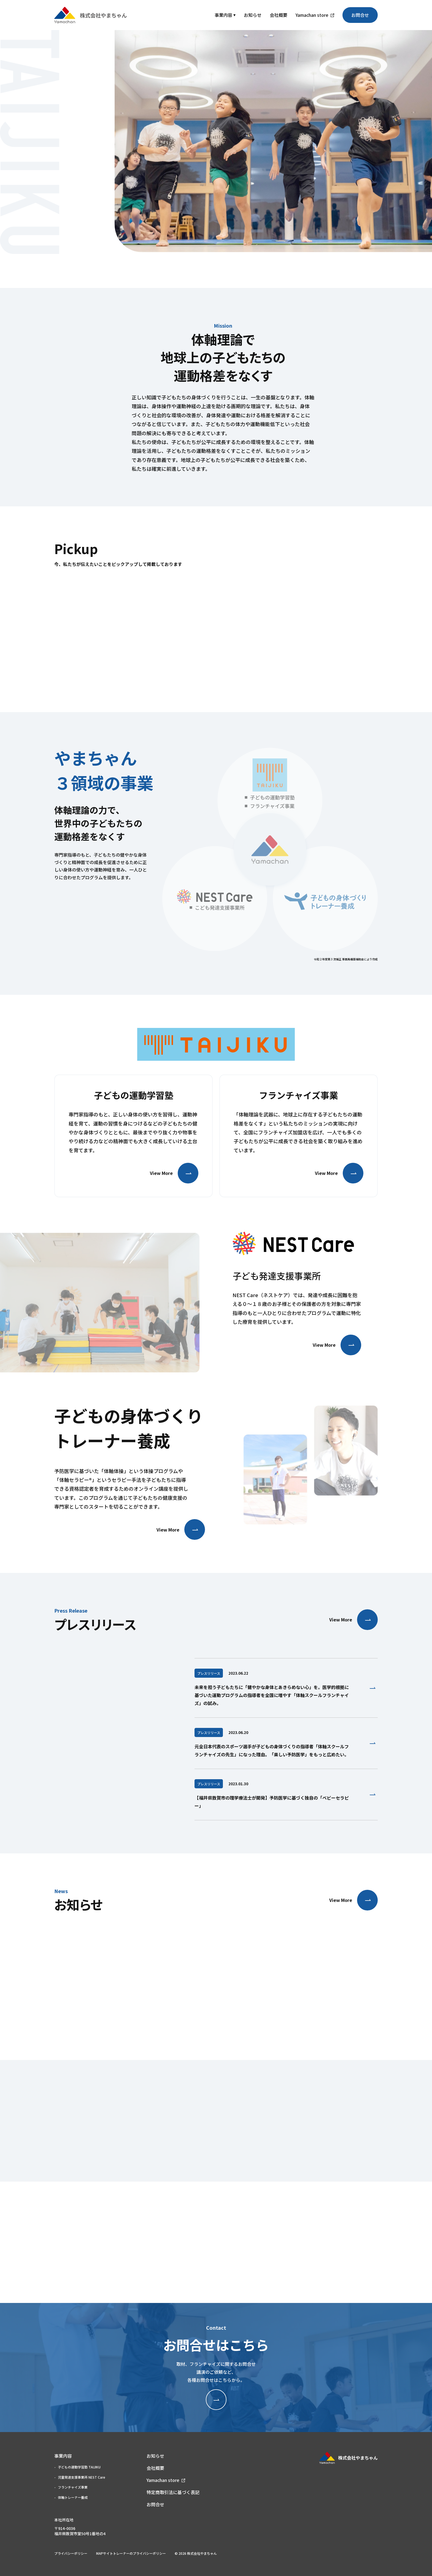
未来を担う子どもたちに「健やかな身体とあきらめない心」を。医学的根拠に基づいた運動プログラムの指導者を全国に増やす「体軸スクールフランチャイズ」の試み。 (272, 1695)
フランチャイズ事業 (73, 2487)
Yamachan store (312, 15)
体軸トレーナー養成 (73, 2497)
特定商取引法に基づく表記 (173, 2492)
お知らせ (252, 15)
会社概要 (278, 15)
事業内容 (223, 15)
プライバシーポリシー (70, 2553)
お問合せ (360, 15)
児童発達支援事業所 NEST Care (81, 2477)
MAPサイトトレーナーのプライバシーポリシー (131, 2553)
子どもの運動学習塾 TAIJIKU (79, 2467)
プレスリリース (208, 1673)
